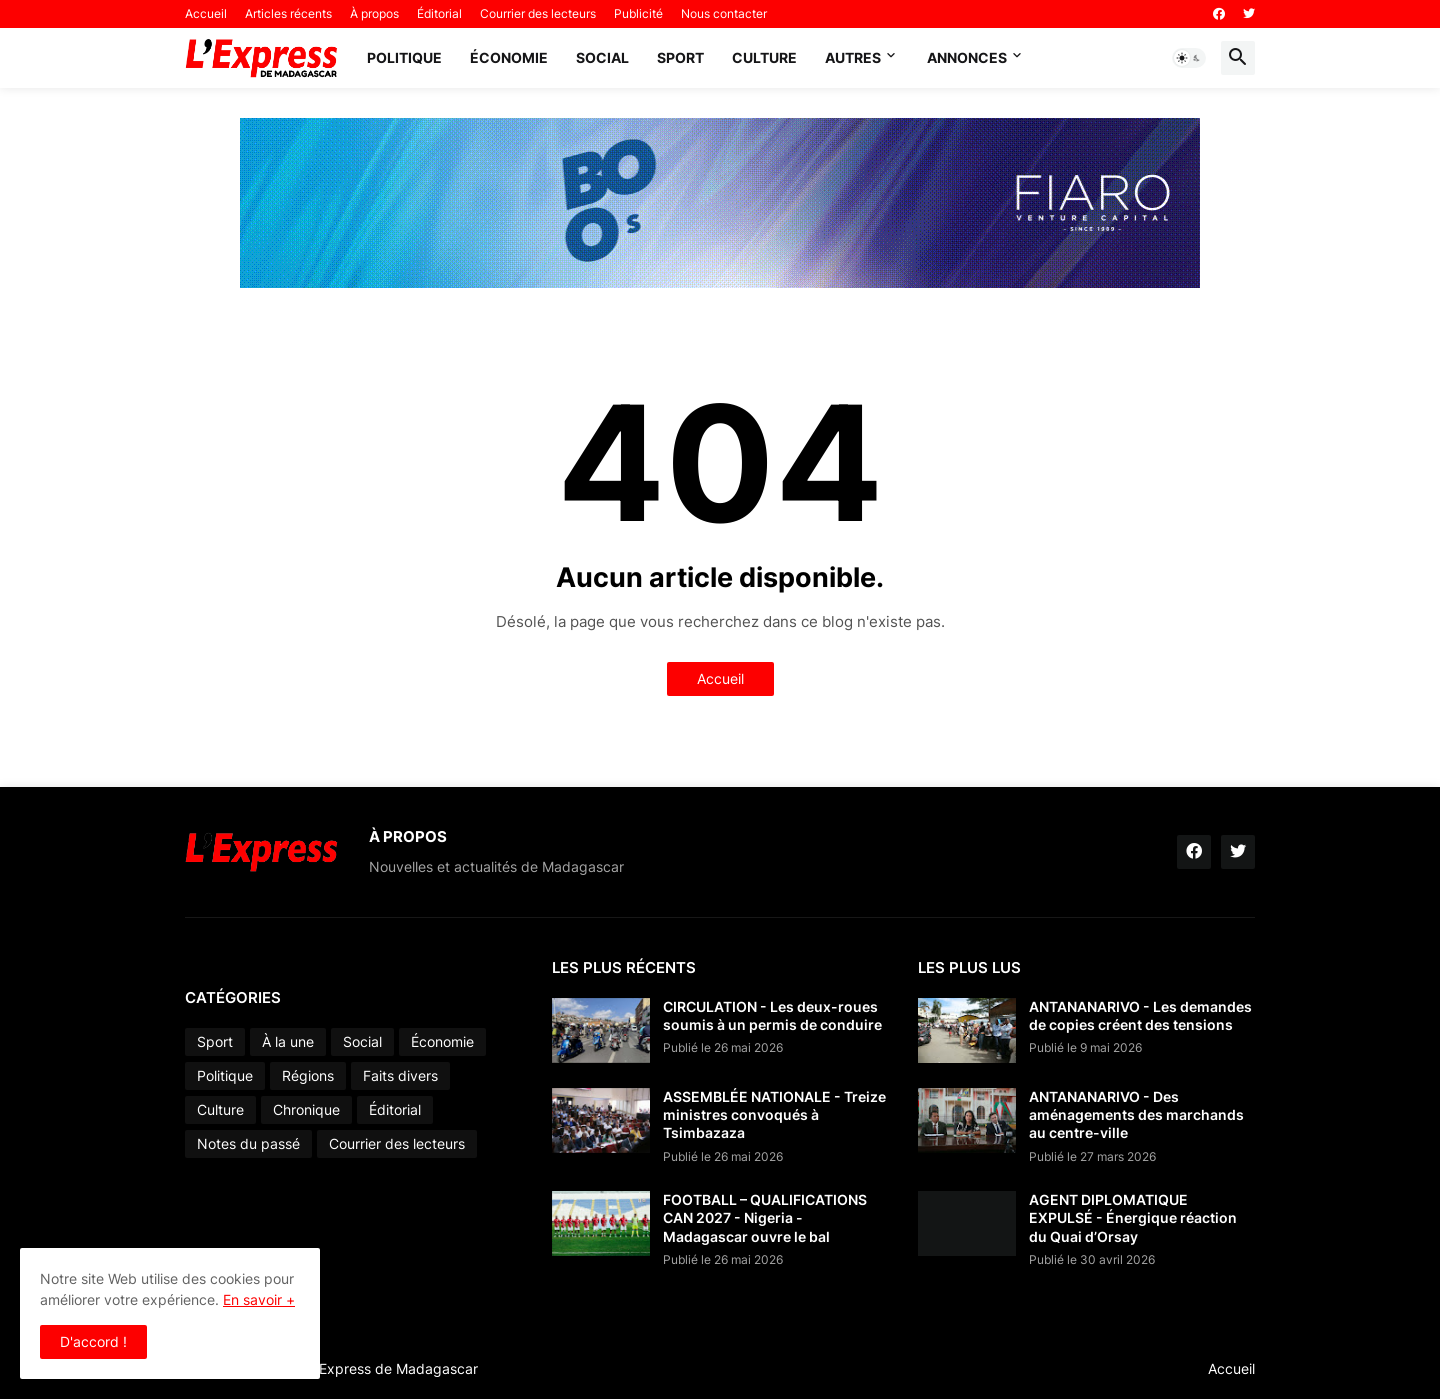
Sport (680, 57)
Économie (509, 57)
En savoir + (259, 1299)
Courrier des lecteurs (538, 13)
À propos (374, 13)
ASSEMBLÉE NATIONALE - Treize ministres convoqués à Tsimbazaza (774, 1114)
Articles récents (288, 13)
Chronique (306, 1109)
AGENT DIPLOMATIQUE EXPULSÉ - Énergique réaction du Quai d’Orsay (1133, 1217)
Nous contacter (724, 13)
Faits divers (400, 1075)
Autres (853, 57)
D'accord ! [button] (93, 1341)
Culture (764, 57)
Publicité (638, 13)
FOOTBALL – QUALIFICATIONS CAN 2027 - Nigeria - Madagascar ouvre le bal (765, 1217)
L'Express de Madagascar (393, 1368)
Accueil (206, 13)
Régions (308, 1075)
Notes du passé (248, 1143)
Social (602, 57)
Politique (404, 57)
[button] (1189, 58)
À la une (288, 1041)
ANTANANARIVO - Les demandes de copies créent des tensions (1140, 1015)
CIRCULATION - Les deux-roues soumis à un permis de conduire (772, 1015)
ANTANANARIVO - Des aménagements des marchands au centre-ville (1136, 1114)
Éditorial (439, 13)
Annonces (967, 57)
